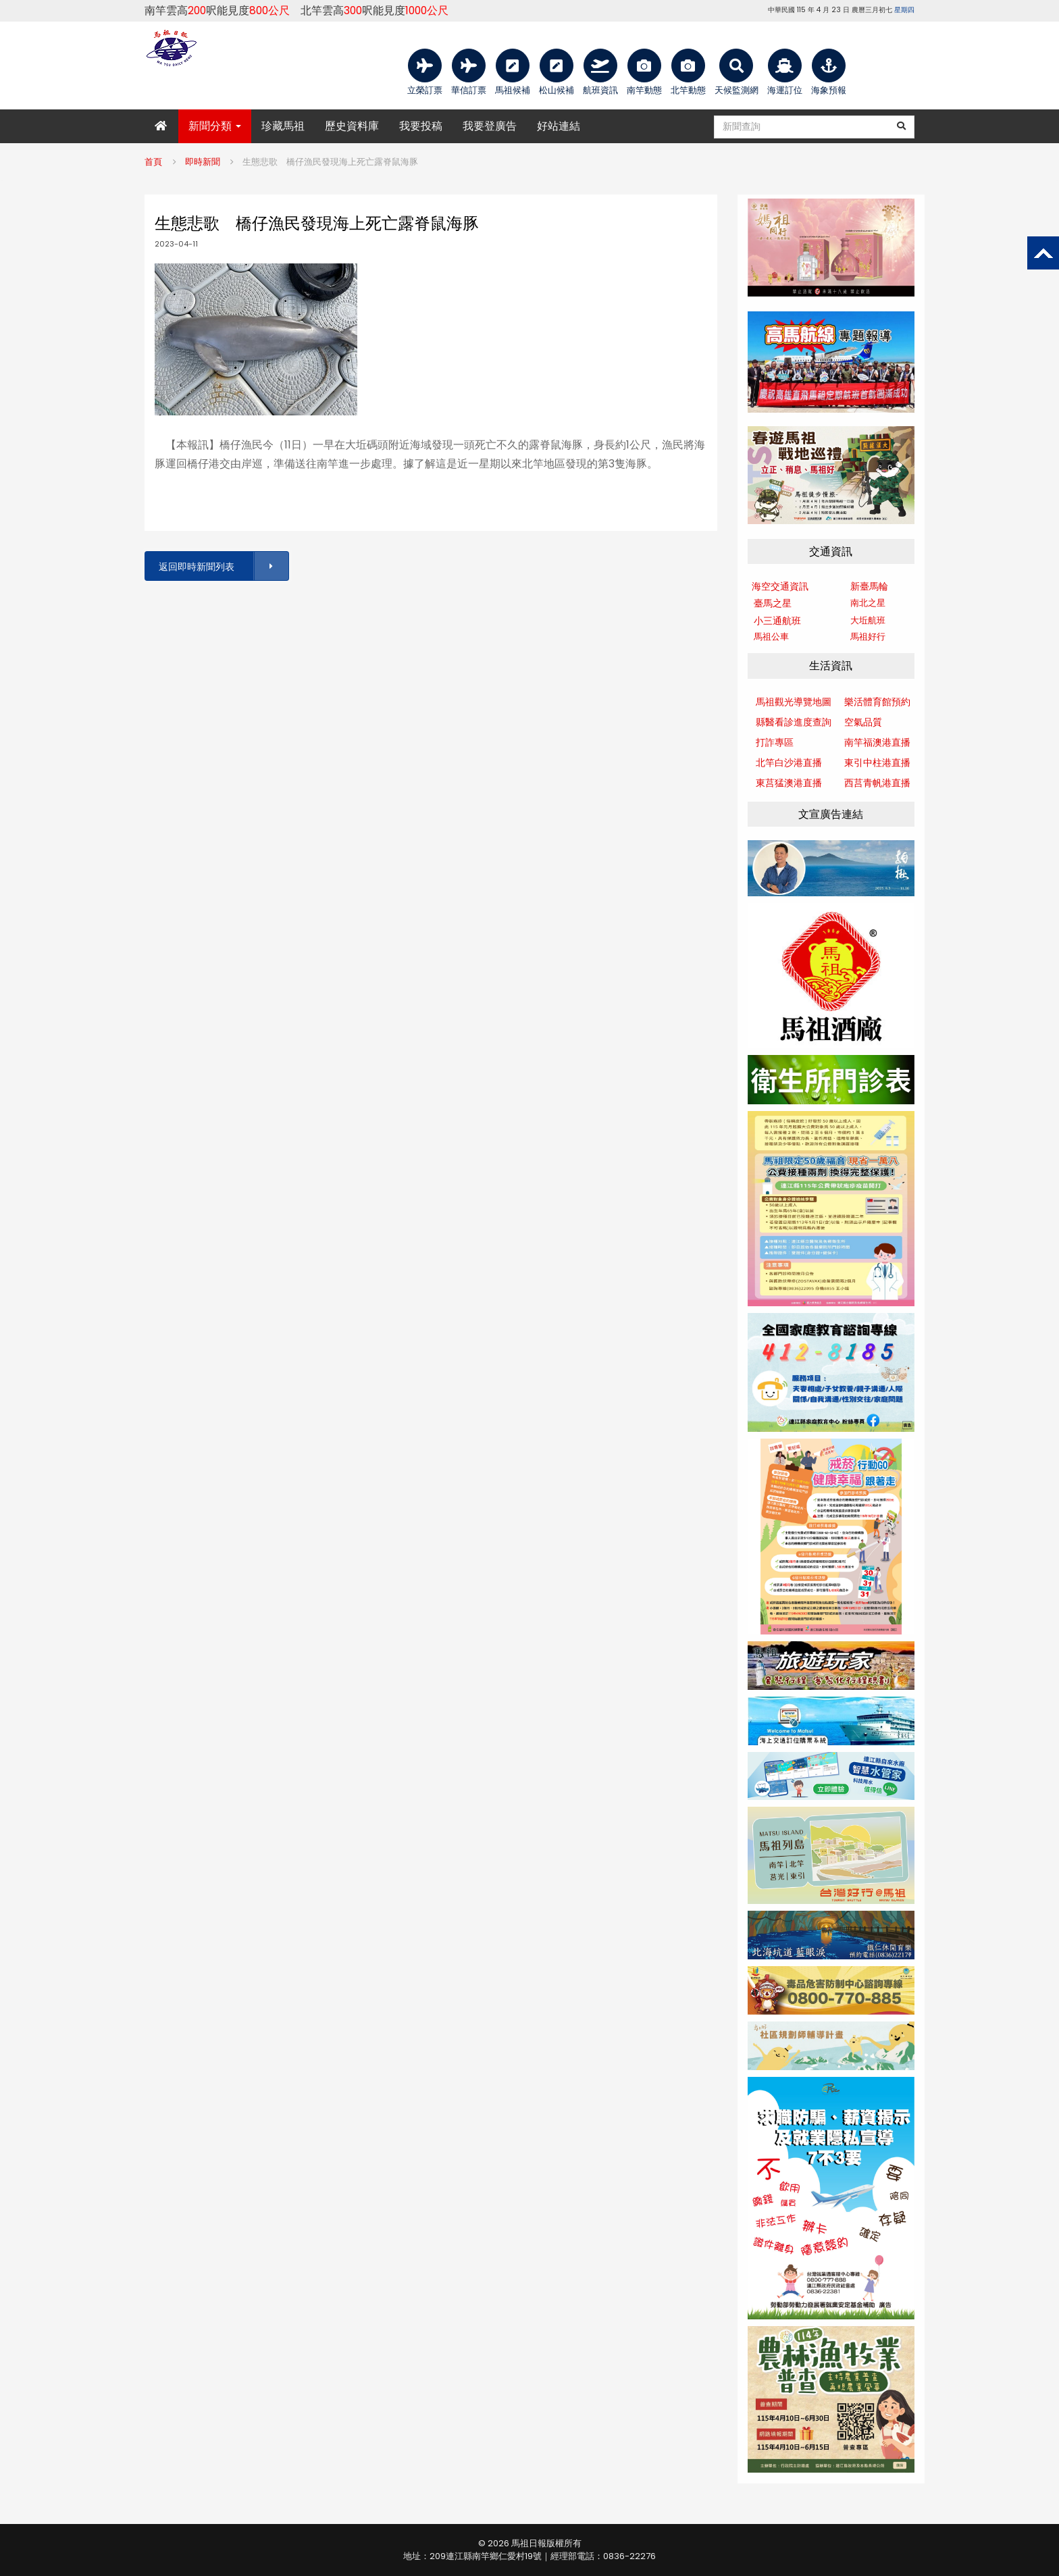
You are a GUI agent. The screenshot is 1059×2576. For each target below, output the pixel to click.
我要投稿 (420, 126)
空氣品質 (863, 722)
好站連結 (558, 126)
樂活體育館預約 (877, 702)
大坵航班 (867, 620)
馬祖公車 (771, 636)
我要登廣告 (490, 126)
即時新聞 (202, 162)
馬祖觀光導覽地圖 (793, 702)
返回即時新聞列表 (223, 566)
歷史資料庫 (352, 126)
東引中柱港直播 (877, 762)
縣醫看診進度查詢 (793, 722)
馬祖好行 (867, 636)
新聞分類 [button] (214, 126)
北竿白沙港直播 (789, 762)
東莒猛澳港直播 (789, 783)
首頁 (153, 162)
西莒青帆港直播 (877, 783)
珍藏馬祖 (283, 126)
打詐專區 (775, 742)
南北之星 (867, 602)
